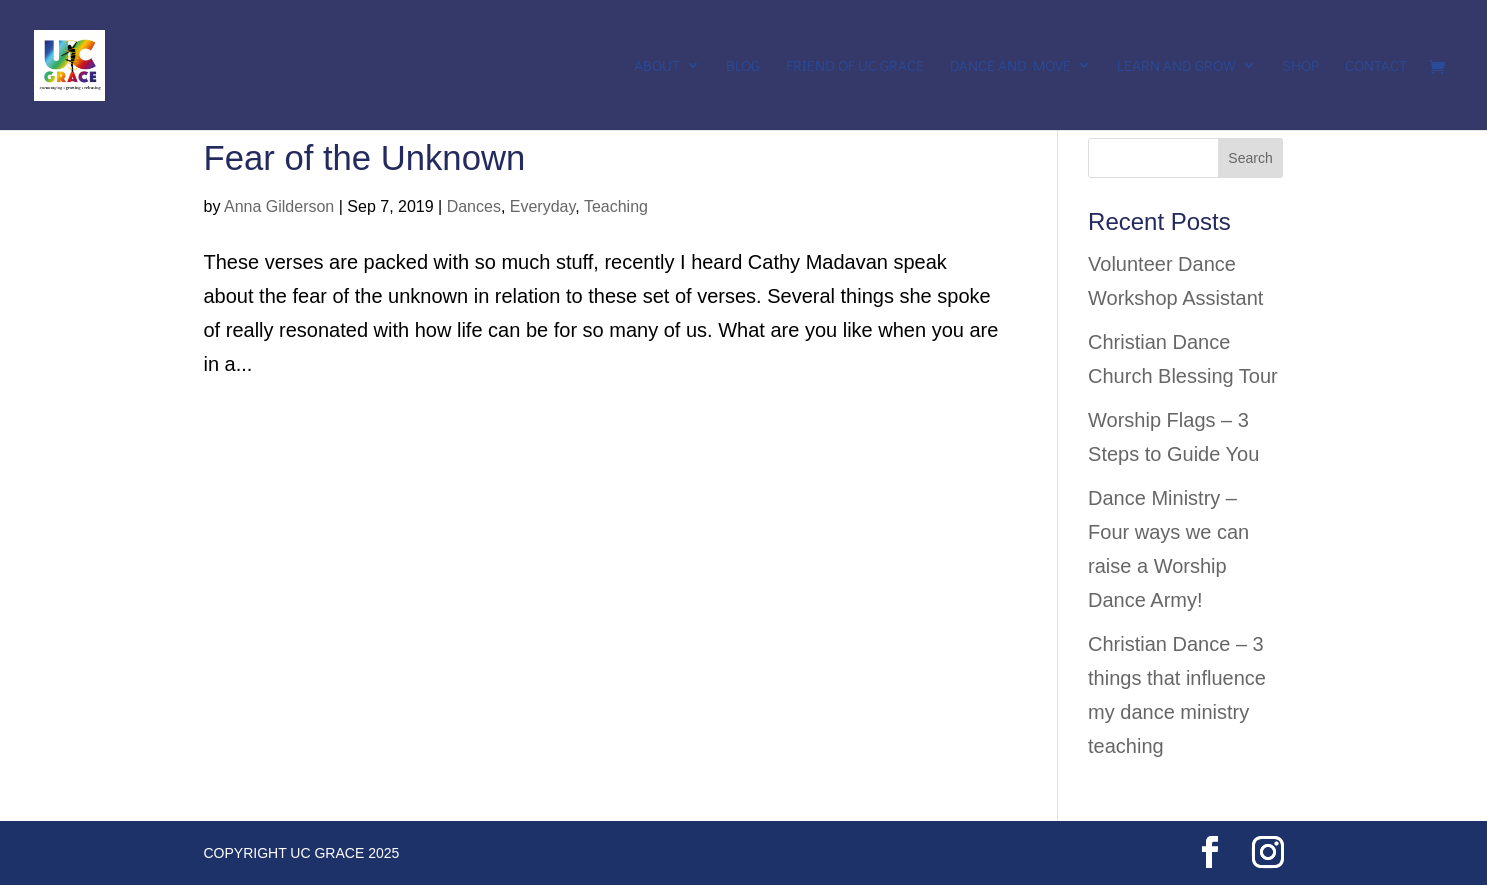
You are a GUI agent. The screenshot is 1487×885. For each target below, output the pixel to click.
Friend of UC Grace (855, 66)
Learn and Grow (1176, 66)
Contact (1376, 66)
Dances (474, 206)
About (657, 66)
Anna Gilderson (279, 206)
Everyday (543, 206)
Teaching (616, 206)
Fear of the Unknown (365, 158)
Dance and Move (1010, 66)
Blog (743, 66)
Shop (1300, 66)
